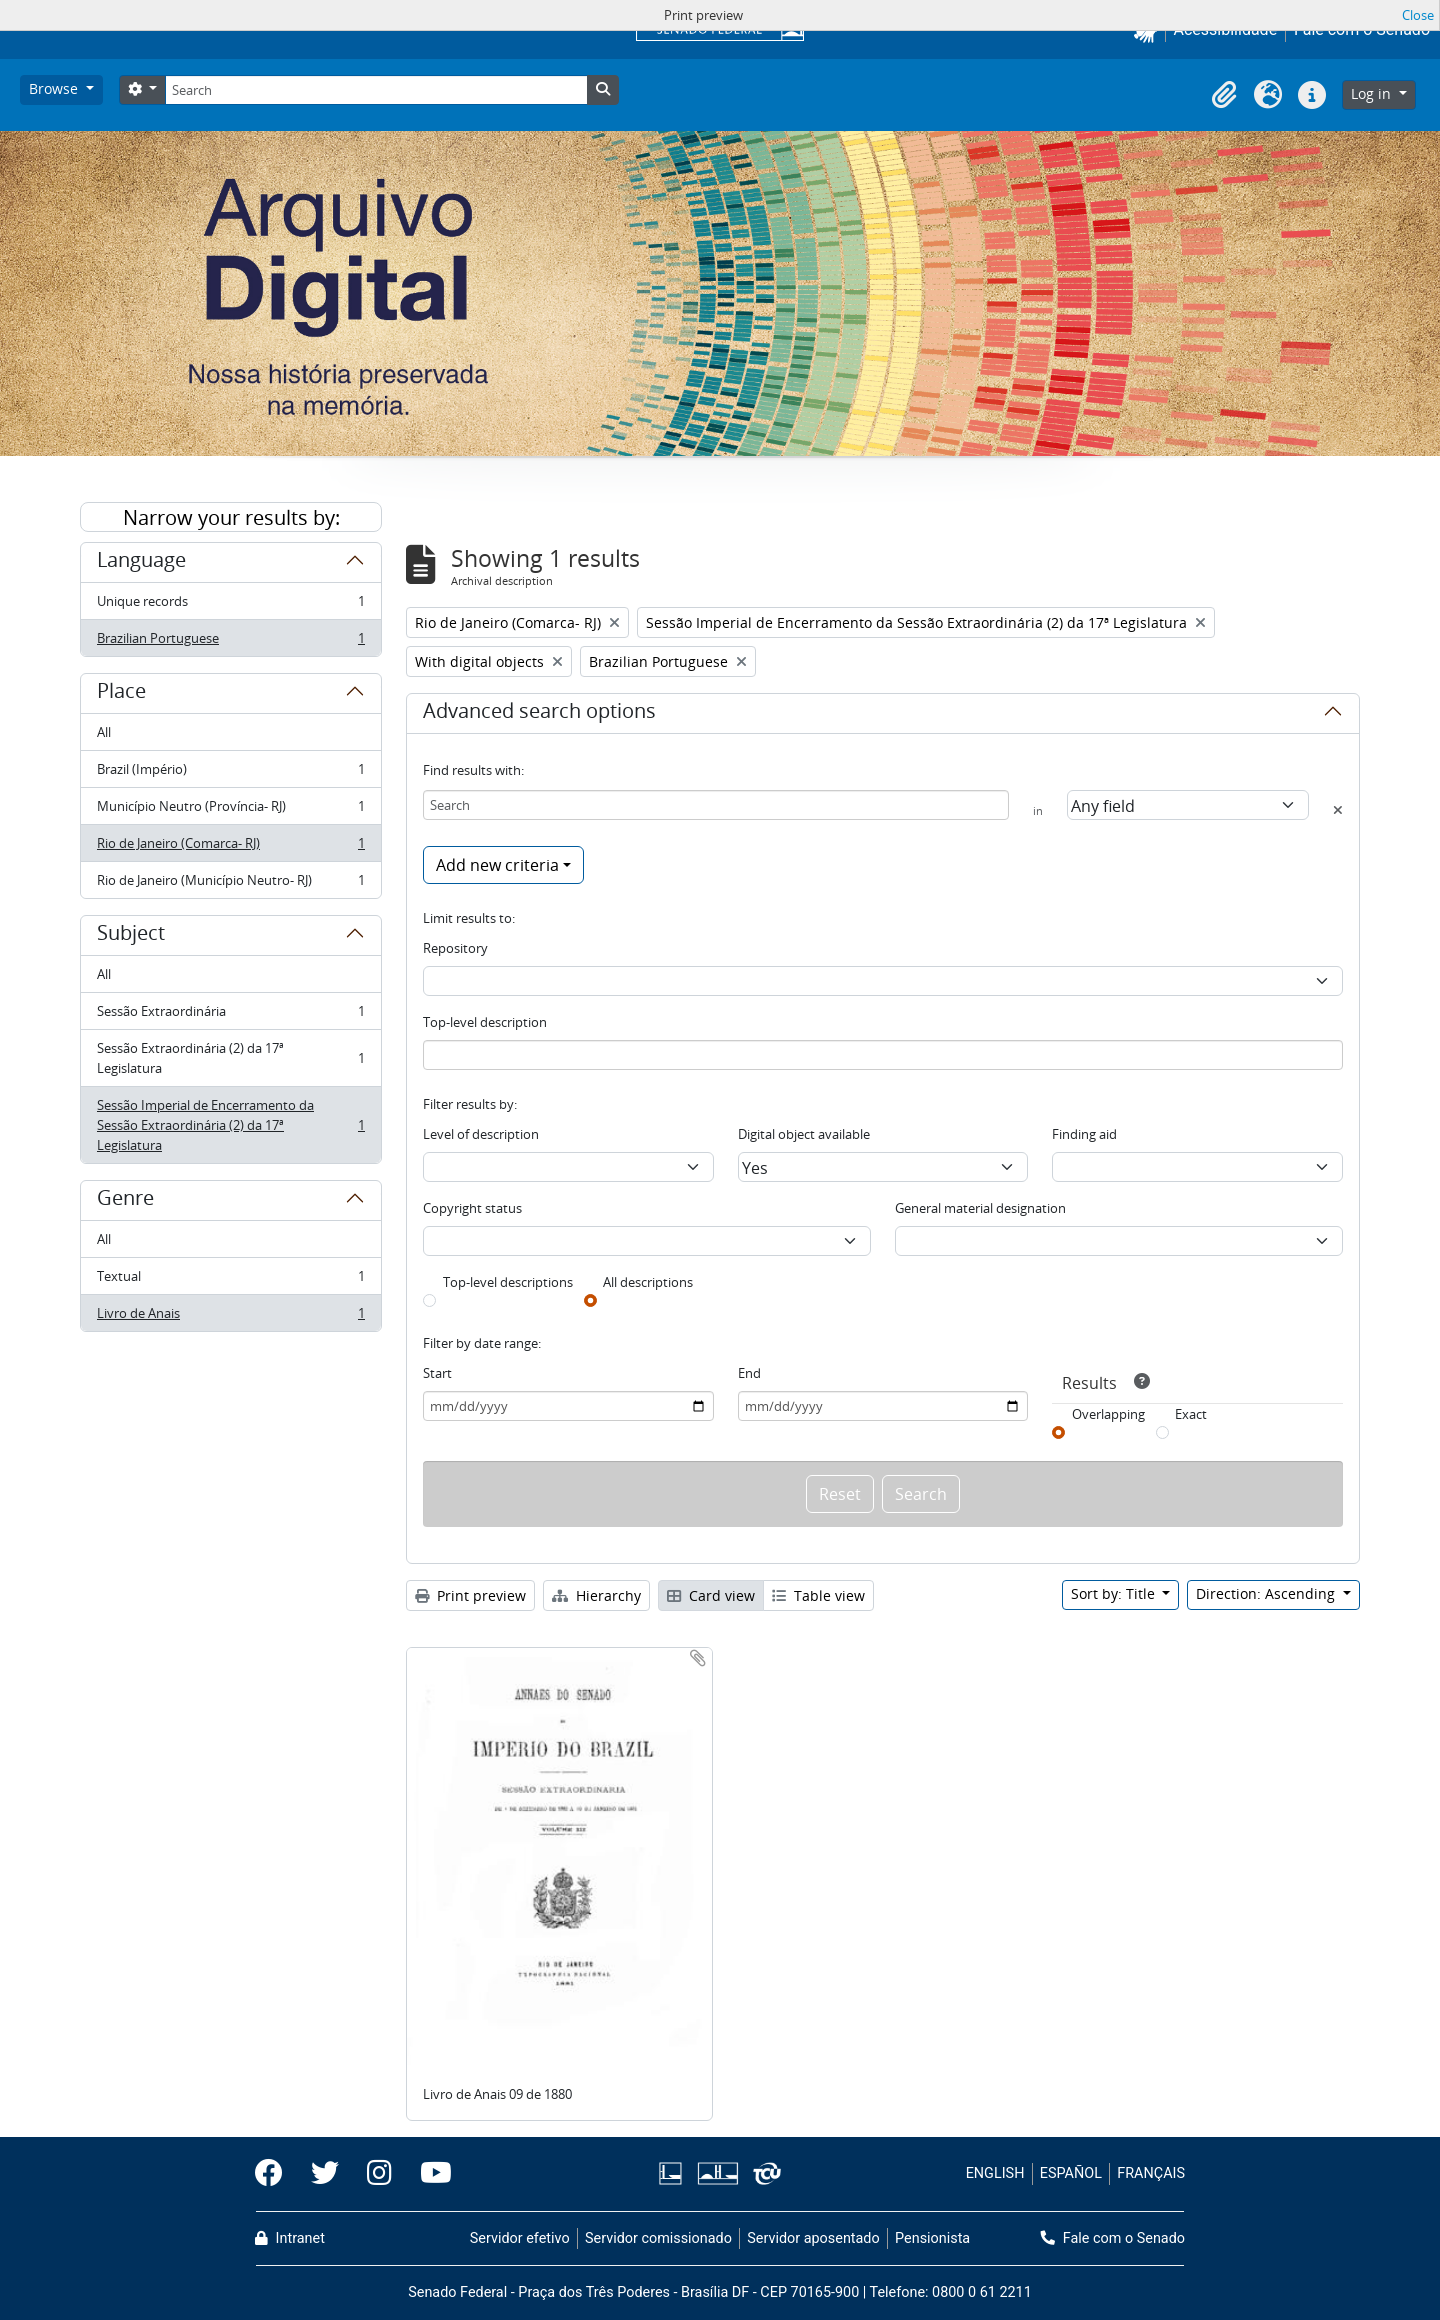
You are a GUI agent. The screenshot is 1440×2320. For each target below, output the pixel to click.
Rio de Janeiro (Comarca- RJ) (230, 847)
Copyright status (472, 1208)
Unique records (230, 605)
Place (121, 694)
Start (437, 1373)
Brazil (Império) (230, 773)
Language (141, 563)
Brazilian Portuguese (230, 642)
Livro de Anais (230, 1317)
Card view (711, 1595)
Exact (1191, 1414)
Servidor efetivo (520, 2238)
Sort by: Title (1115, 1593)
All (104, 732)
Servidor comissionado (658, 2238)
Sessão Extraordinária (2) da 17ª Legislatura (230, 1058)
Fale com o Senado (1113, 2238)
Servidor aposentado (813, 2238)
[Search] (376, 90)
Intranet (290, 2238)
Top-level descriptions (508, 1282)
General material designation (980, 1208)
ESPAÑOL (1071, 2173)
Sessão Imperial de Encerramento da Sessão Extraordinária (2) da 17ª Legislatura (230, 1125)
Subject (131, 936)
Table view (818, 1595)
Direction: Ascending (1267, 1593)
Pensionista (932, 2238)
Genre (125, 1201)
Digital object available (804, 1134)
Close (1418, 15)
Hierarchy (596, 1595)
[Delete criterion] (1338, 810)
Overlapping (1108, 1414)
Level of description (481, 1134)
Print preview (470, 1595)
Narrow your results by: (231, 517)
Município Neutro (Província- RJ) (230, 810)
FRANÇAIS (1151, 2173)
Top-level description (485, 1022)
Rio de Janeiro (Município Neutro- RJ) (230, 884)
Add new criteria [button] (497, 865)
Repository (455, 948)
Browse (55, 88)
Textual (230, 1280)
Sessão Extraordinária (230, 1015)
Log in (1373, 93)
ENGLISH (995, 2173)
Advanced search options (539, 714)
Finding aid (1084, 1134)
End (749, 1373)
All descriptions (648, 1282)
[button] (1224, 95)
